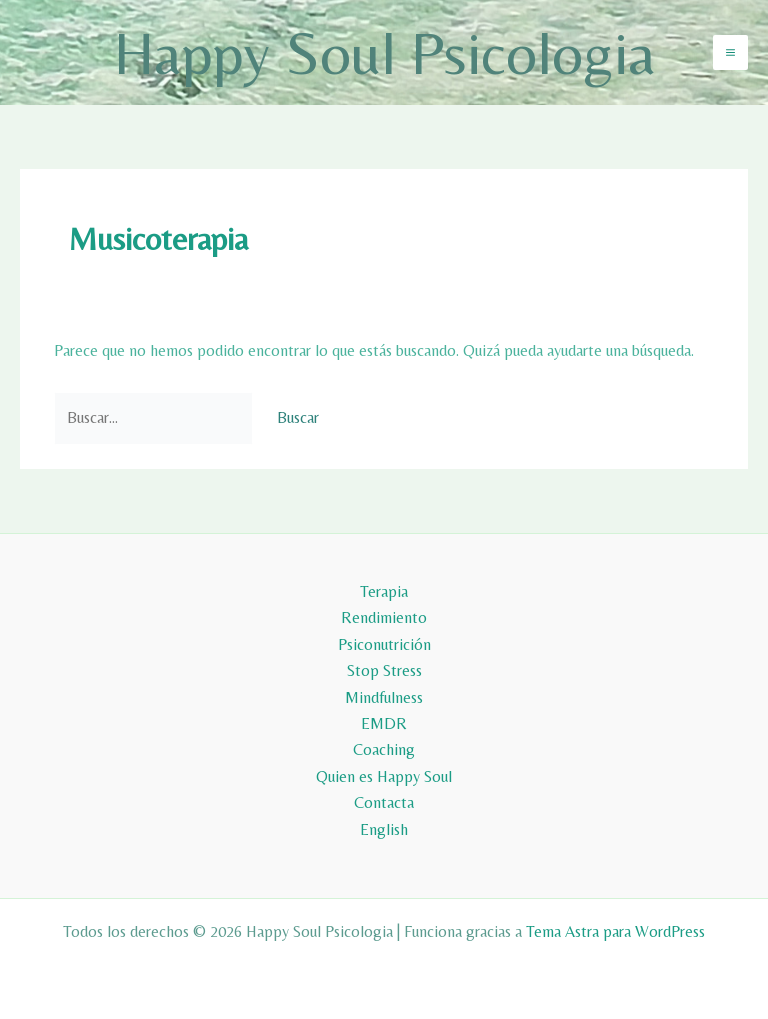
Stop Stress (384, 670)
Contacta (384, 802)
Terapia (384, 591)
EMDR (384, 723)
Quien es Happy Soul (384, 776)
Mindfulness (384, 697)
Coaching (384, 749)
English (384, 829)
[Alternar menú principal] (730, 52)
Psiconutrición (384, 644)
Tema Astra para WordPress (615, 931)
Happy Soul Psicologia (384, 52)
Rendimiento (384, 617)
